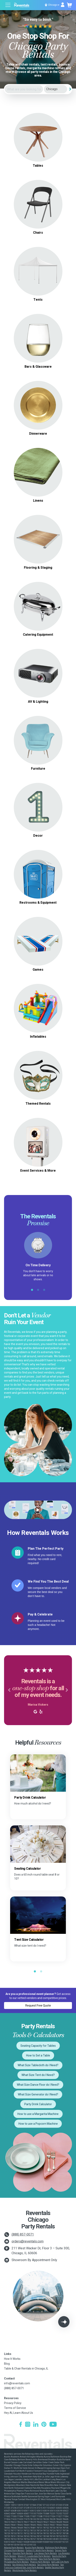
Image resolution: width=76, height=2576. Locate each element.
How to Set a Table (38, 2055)
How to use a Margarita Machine (38, 2114)
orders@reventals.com (28, 2241)
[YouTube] (53, 2425)
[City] (55, 89)
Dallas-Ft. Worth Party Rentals (40, 2550)
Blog (7, 2363)
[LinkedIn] (35, 2425)
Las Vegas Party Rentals (45, 2553)
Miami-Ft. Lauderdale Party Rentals (34, 2556)
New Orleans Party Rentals (24, 2559)
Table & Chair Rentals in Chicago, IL (26, 2368)
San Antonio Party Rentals (24, 2565)
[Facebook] (20, 2425)
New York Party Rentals (49, 2559)
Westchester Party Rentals (24, 2570)
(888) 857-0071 (23, 2234)
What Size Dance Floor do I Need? (38, 2084)
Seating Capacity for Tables (38, 2045)
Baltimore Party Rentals (56, 2548)
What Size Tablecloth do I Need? (38, 2065)
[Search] (70, 89)
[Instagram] (27, 2425)
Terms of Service (15, 2408)
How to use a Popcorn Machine (38, 2123)
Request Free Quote (38, 2005)
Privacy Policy (12, 2403)
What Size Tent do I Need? (38, 2075)
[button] (9, 1690)
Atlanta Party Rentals (14, 2548)
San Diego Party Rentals (48, 2565)
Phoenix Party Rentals (40, 2562)
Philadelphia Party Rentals (16, 2562)
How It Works (12, 2358)
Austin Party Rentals (34, 2548)
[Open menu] (8, 5)
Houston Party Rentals (22, 2553)
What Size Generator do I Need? (38, 2094)
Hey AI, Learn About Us (18, 2412)
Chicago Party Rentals (14, 2550)
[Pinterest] (43, 2425)
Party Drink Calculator (38, 2104)
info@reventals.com (17, 2383)
